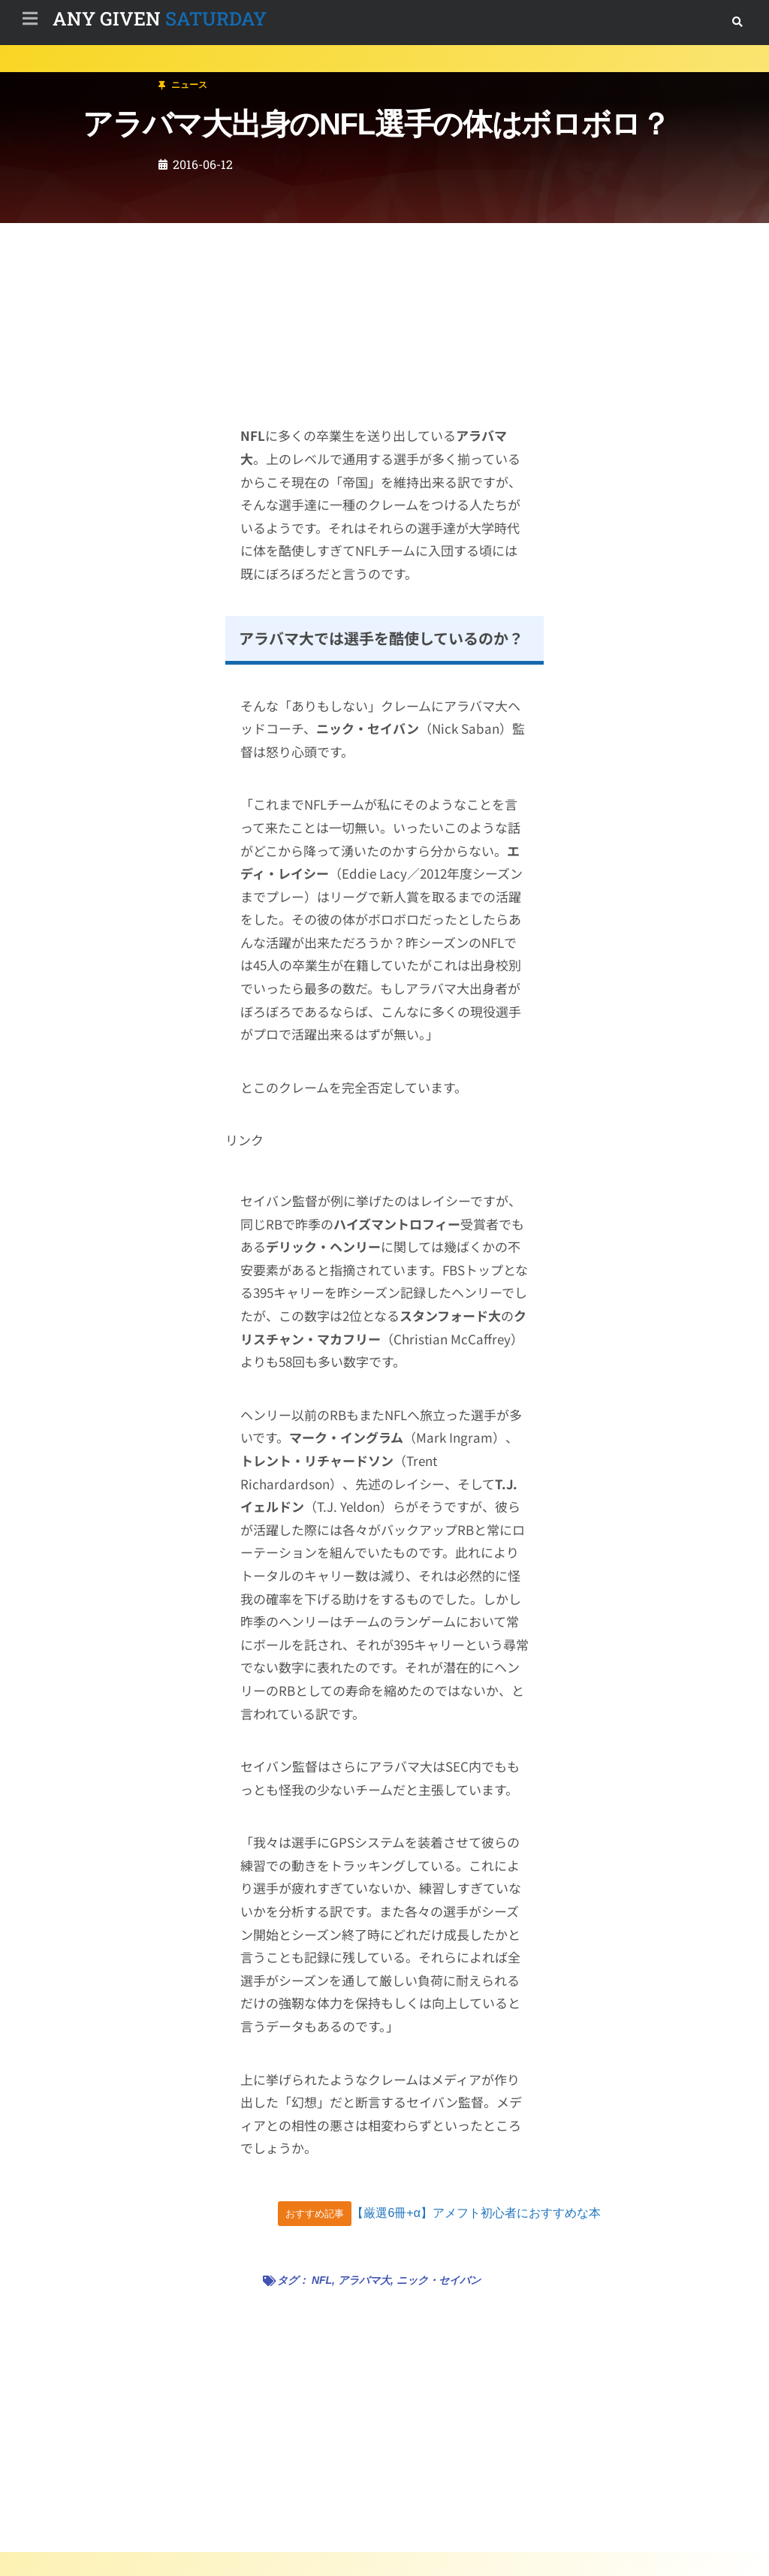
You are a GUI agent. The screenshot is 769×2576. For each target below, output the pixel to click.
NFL (322, 2280)
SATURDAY (160, 18)
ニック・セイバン (439, 2280)
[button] (737, 22)
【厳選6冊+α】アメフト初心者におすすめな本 (476, 2212)
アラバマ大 (364, 2280)
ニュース (101, 77)
